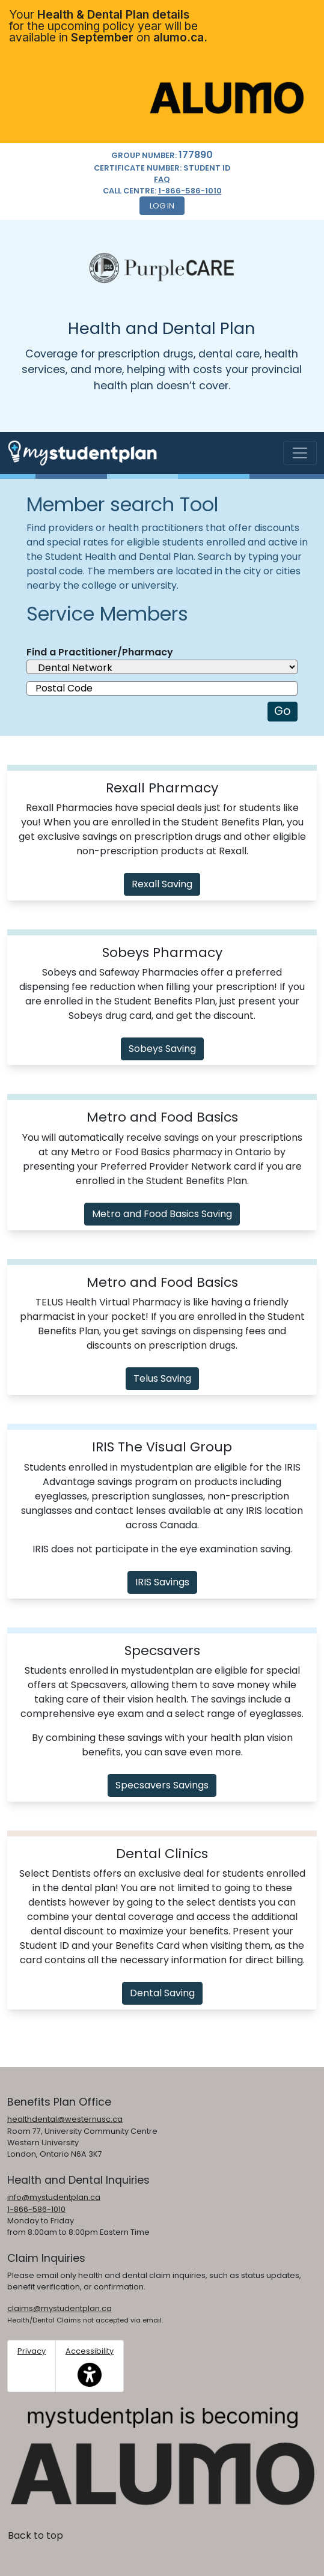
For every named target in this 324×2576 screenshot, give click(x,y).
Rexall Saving (162, 884)
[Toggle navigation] (300, 453)
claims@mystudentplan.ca (59, 2308)
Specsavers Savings (162, 1785)
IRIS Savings (162, 1582)
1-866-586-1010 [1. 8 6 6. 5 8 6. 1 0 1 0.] (190, 191)
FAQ (162, 179)
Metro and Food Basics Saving (162, 1214)
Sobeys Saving (162, 1049)
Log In (162, 206)
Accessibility (90, 2366)
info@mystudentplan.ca (53, 2197)
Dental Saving (162, 1993)
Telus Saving (162, 1378)
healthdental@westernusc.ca (65, 2119)
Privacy (31, 2351)
